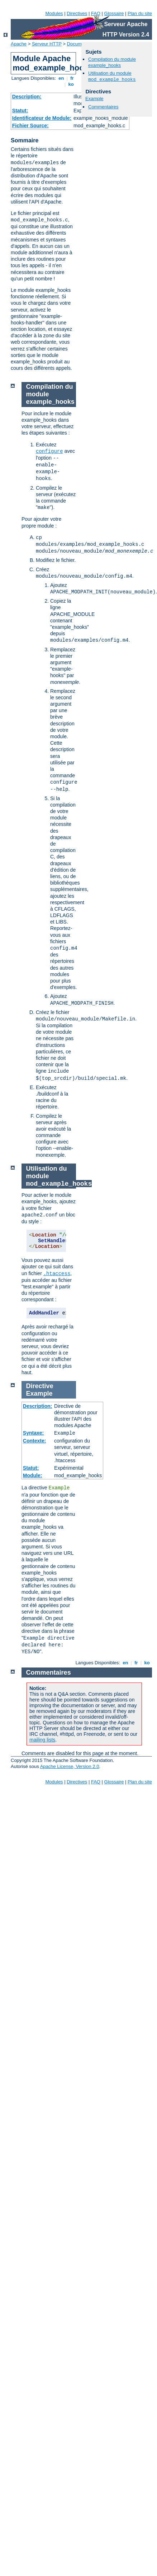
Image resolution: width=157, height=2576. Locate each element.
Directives (77, 13)
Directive (39, 1386)
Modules (54, 13)
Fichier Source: (30, 125)
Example (94, 98)
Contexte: (34, 1441)
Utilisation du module (112, 76)
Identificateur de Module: (42, 118)
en (61, 78)
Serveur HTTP (47, 43)
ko (71, 84)
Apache (19, 43)
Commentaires (103, 106)
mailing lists (42, 1740)
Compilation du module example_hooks (112, 62)
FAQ (95, 13)
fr (72, 78)
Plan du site (140, 13)
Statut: (20, 110)
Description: (27, 96)
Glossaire (114, 13)
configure (49, 451)
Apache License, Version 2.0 (69, 1766)
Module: (32, 1475)
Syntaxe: (33, 1433)
